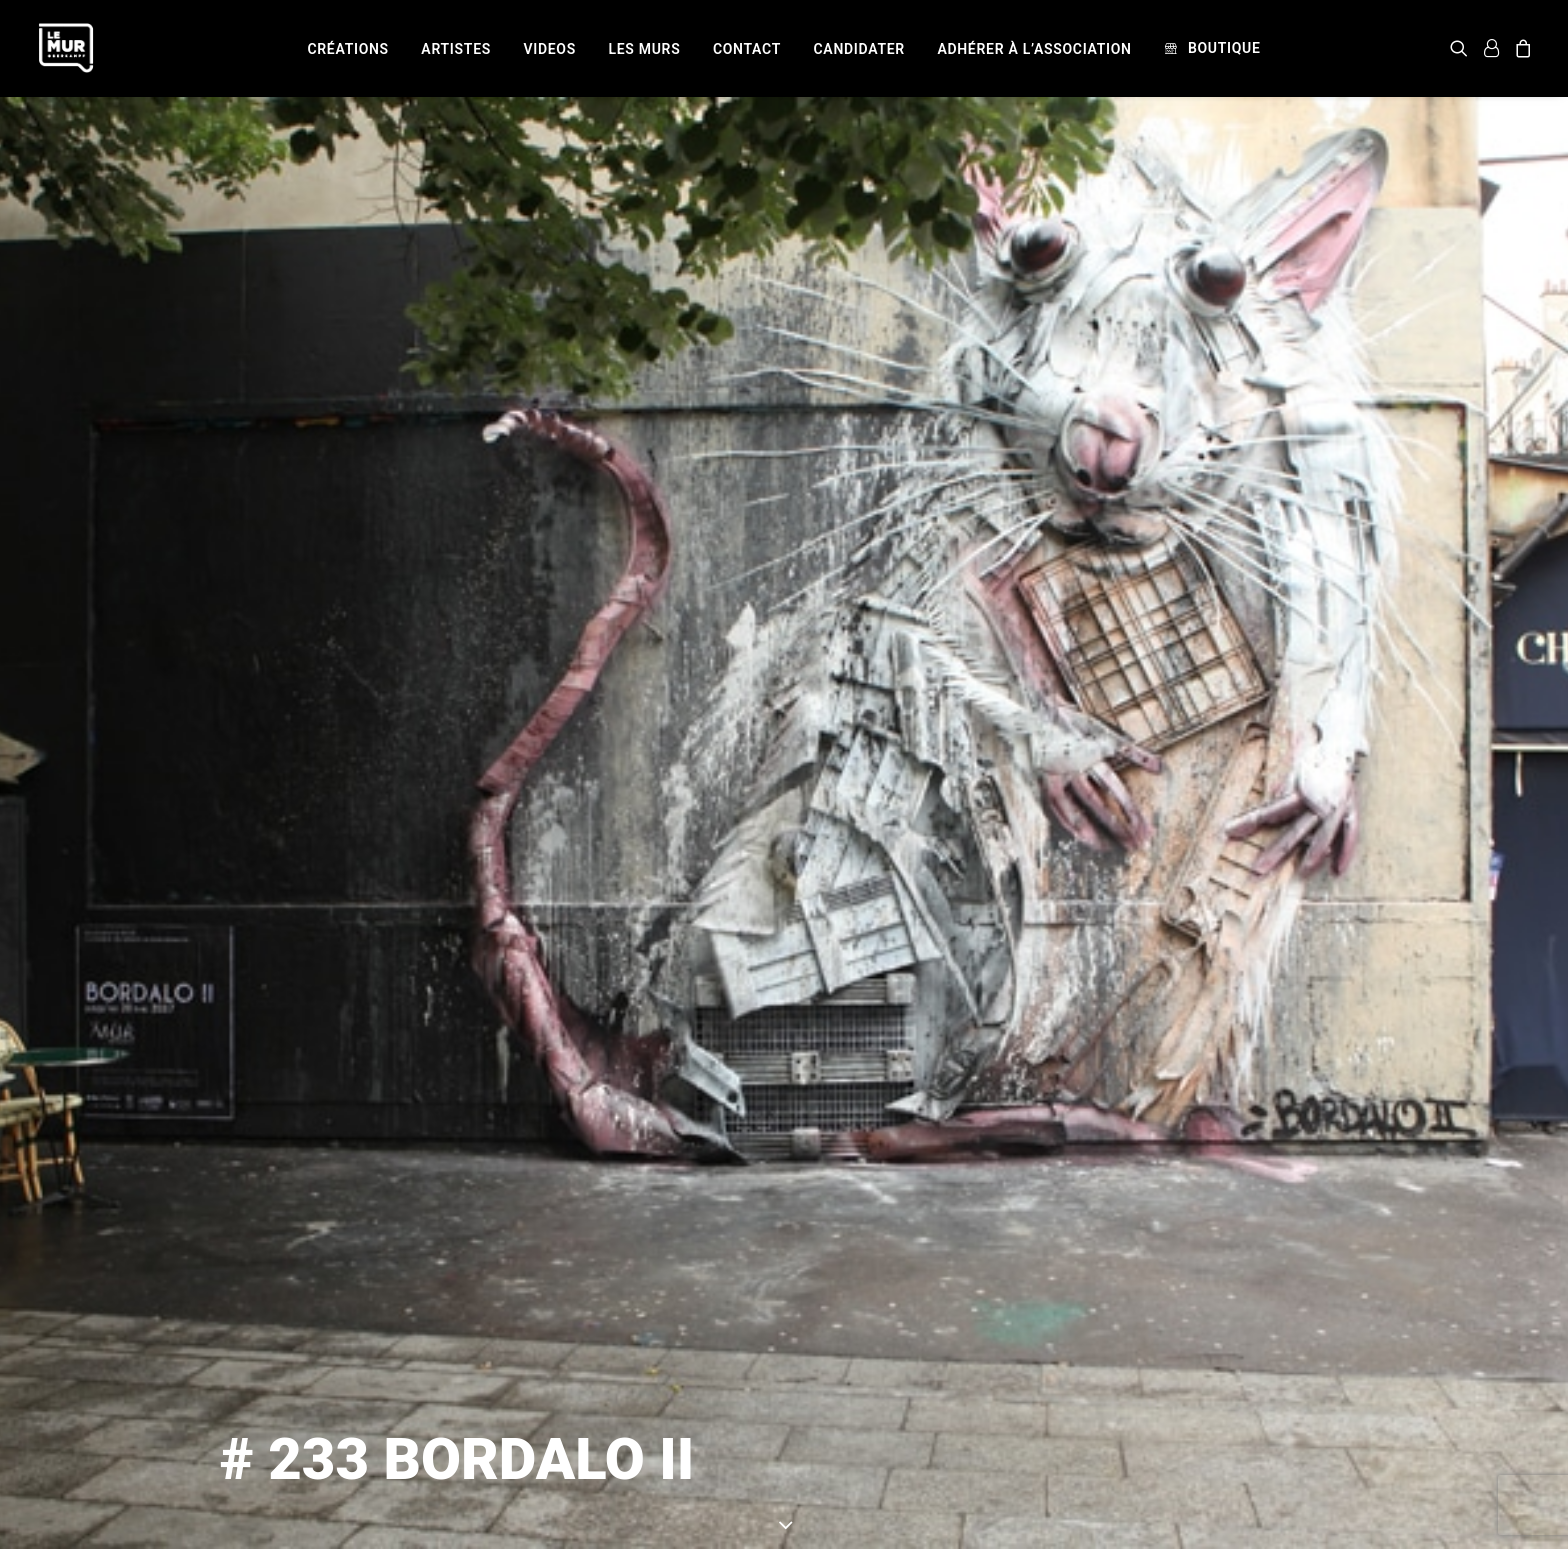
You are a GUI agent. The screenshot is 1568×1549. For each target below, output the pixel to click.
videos (549, 49)
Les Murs (644, 49)
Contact (747, 49)
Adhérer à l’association (1034, 49)
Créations (347, 49)
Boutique (1224, 48)
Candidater (859, 49)
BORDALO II (1010, 1441)
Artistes (456, 49)
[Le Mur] (66, 48)
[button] (1462, 48)
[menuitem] (347, 49)
